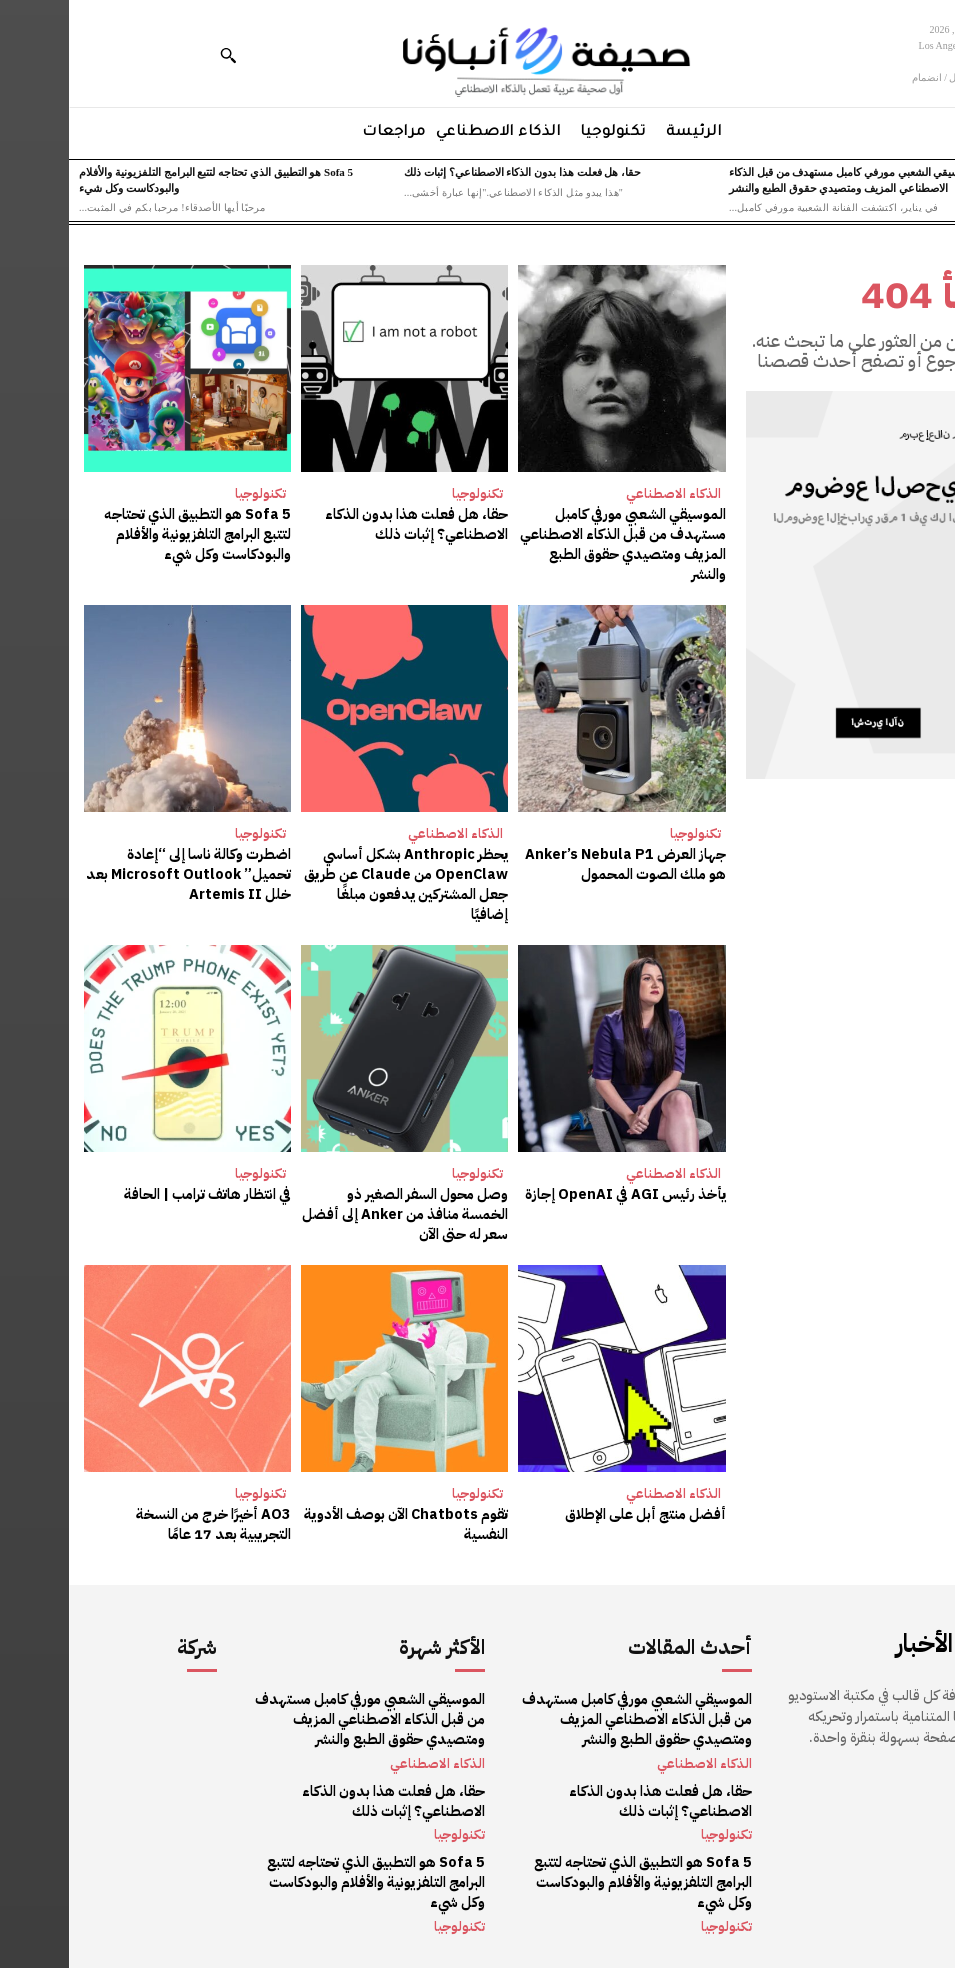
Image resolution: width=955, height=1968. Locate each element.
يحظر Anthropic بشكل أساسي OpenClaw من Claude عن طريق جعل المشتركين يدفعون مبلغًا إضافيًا (339, 883)
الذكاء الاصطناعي (604, 493)
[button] (159, 55)
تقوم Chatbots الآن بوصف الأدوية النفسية (339, 1520)
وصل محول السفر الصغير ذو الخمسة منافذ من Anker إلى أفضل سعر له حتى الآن (335, 1211)
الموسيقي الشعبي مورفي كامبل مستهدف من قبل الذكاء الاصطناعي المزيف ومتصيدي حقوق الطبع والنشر (555, 544)
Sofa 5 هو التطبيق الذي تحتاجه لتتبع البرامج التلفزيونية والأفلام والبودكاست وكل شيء (129, 534)
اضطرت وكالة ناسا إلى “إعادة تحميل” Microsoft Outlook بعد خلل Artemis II (122, 873)
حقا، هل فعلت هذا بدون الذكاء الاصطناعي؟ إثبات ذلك (453, 172)
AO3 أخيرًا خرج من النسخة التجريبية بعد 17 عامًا (120, 1520)
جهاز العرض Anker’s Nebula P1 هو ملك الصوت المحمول (558, 863)
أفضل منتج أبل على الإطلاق (578, 1510)
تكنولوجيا (408, 493)
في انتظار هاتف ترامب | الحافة (140, 1191)
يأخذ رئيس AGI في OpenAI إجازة (558, 1191)
